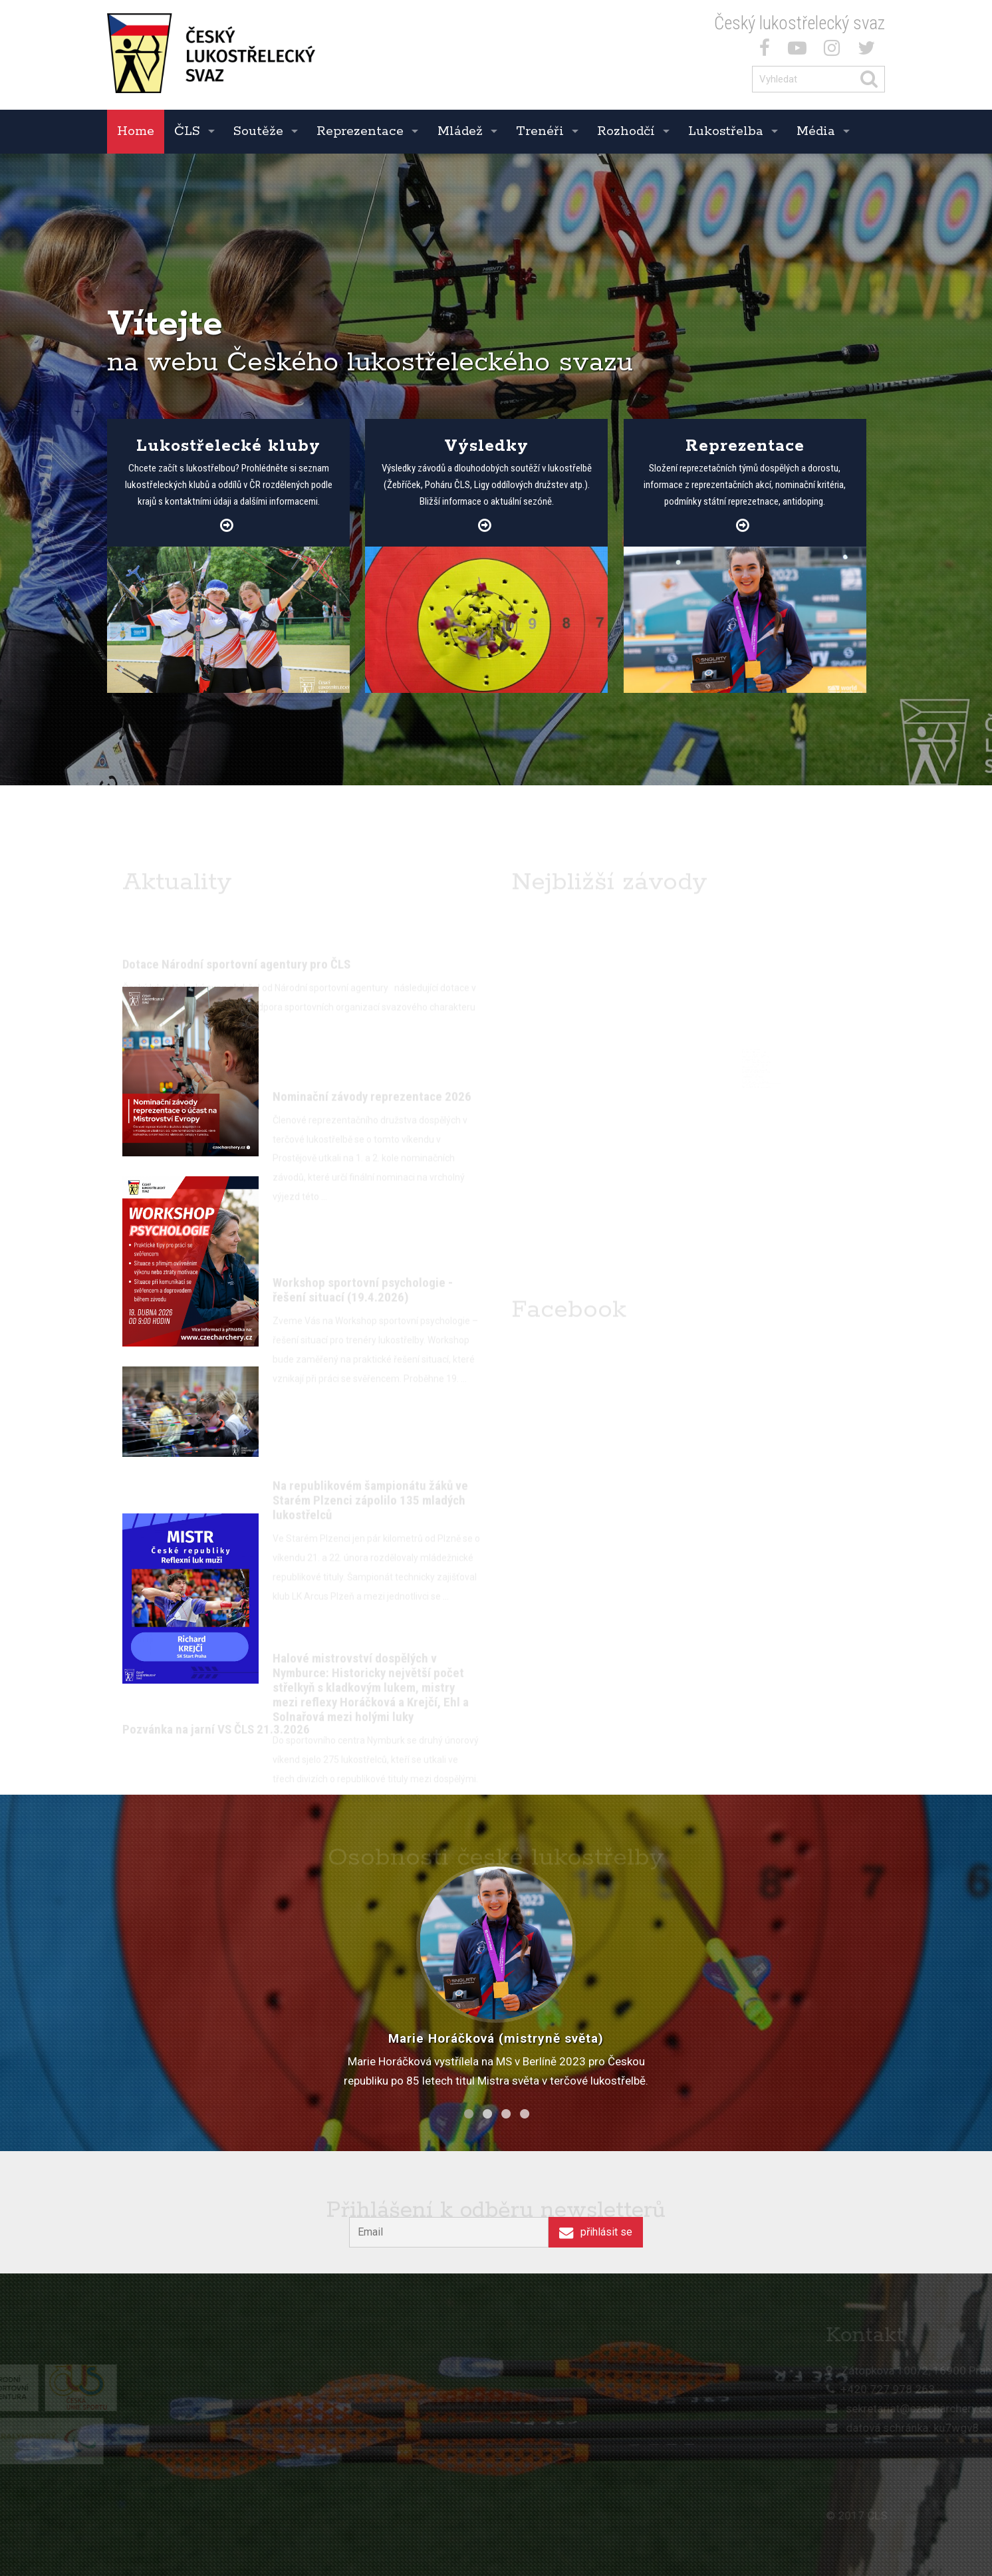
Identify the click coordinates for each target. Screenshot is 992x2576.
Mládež (460, 131)
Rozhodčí (626, 131)
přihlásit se (595, 2232)
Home (135, 131)
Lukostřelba (725, 131)
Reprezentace (360, 131)
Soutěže (258, 131)
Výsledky (486, 446)
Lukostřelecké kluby (228, 446)
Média (816, 131)
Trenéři (540, 131)
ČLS (187, 131)
